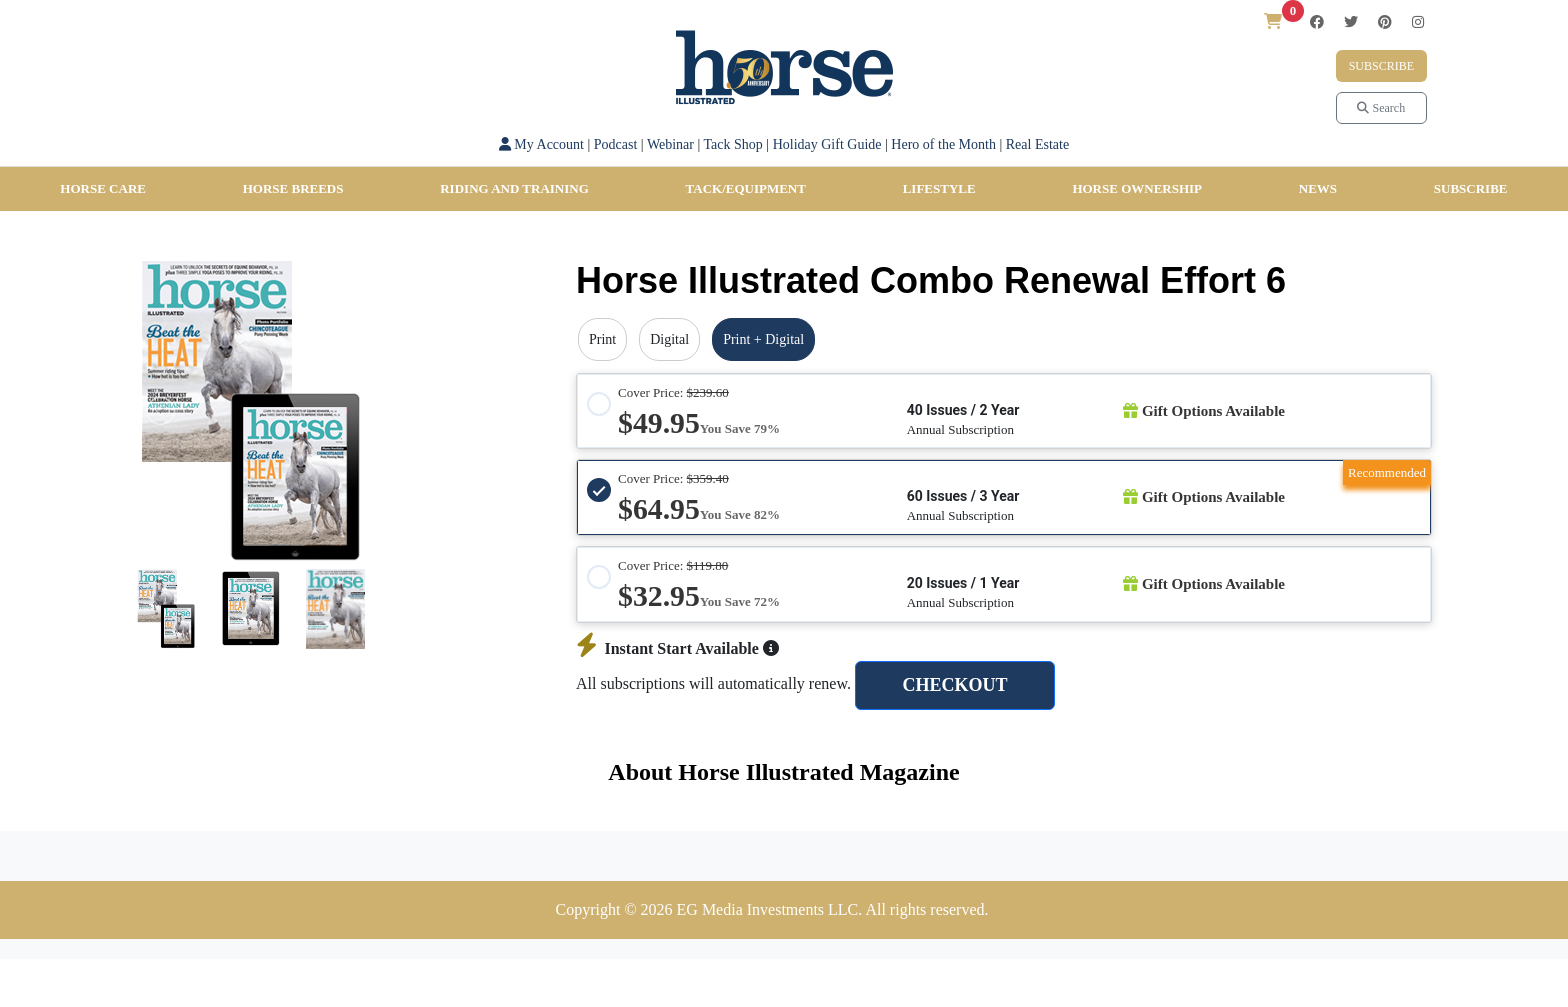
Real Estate (1037, 144)
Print (602, 339)
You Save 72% (740, 601)
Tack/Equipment (746, 188)
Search (1381, 108)
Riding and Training (514, 188)
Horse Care (103, 188)
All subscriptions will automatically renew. (713, 683)
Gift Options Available (1204, 411)
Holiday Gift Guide (827, 144)
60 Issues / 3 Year (963, 496)
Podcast (616, 144)
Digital (669, 339)
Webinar (670, 144)
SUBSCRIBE (1471, 188)
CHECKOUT (954, 685)
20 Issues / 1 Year (963, 583)
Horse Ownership (1137, 188)
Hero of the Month (943, 144)
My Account (541, 144)
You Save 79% (740, 428)
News (1318, 188)
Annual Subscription (960, 429)
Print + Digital (763, 339)
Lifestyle (939, 188)
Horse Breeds (293, 188)
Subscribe (1381, 66)
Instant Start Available (677, 648)
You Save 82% (740, 514)
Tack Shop (733, 144)
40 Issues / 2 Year (963, 410)
